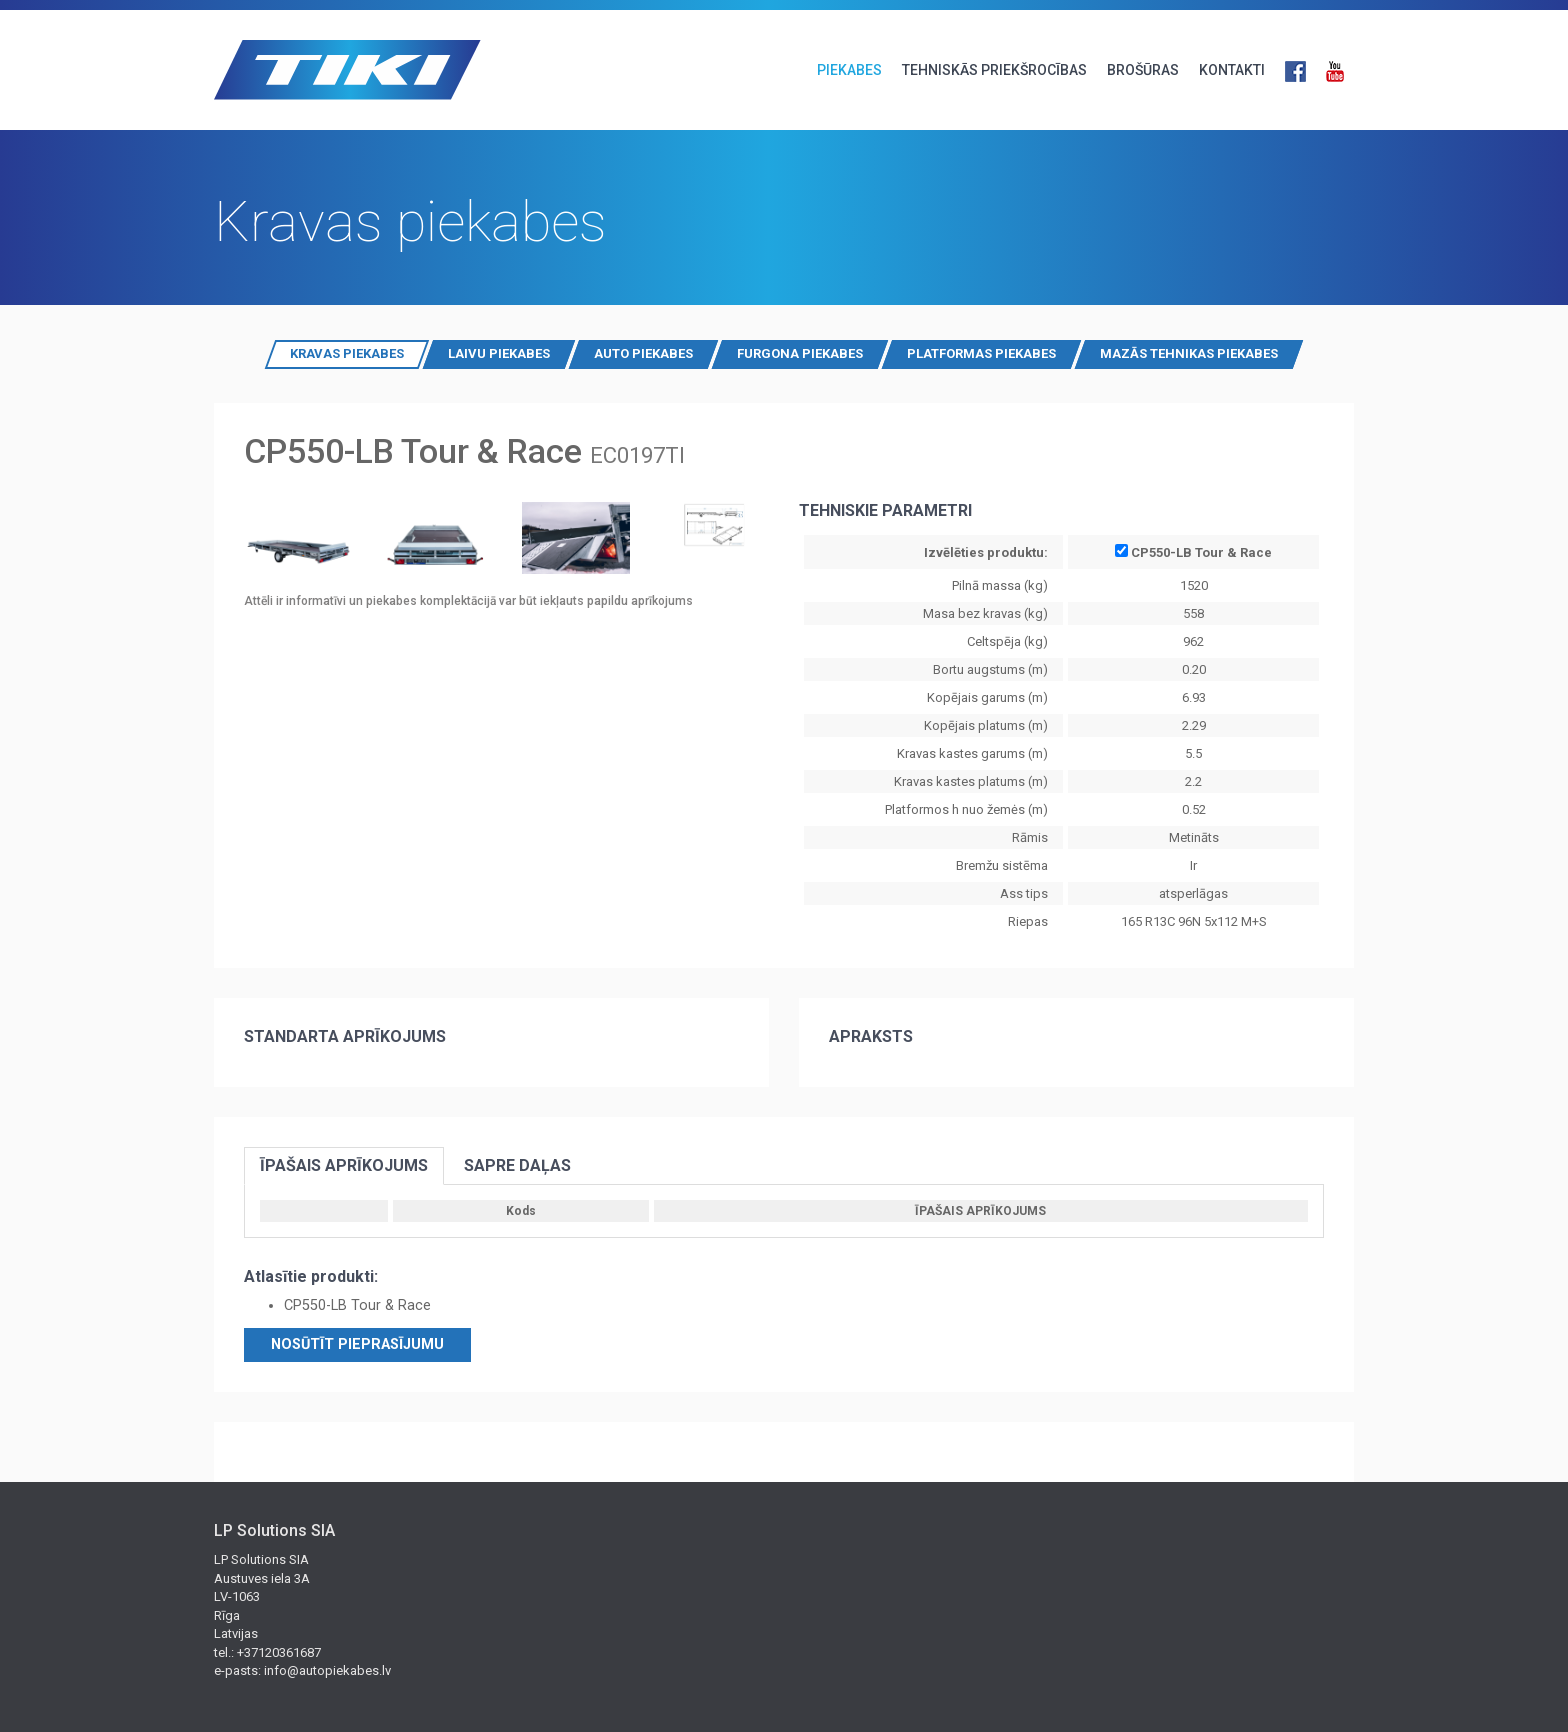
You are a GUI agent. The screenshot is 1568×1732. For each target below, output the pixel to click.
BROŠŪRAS (1143, 70)
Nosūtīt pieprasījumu (357, 1344)
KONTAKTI (1232, 70)
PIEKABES (849, 70)
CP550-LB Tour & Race (1193, 551)
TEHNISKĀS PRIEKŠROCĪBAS (994, 70)
